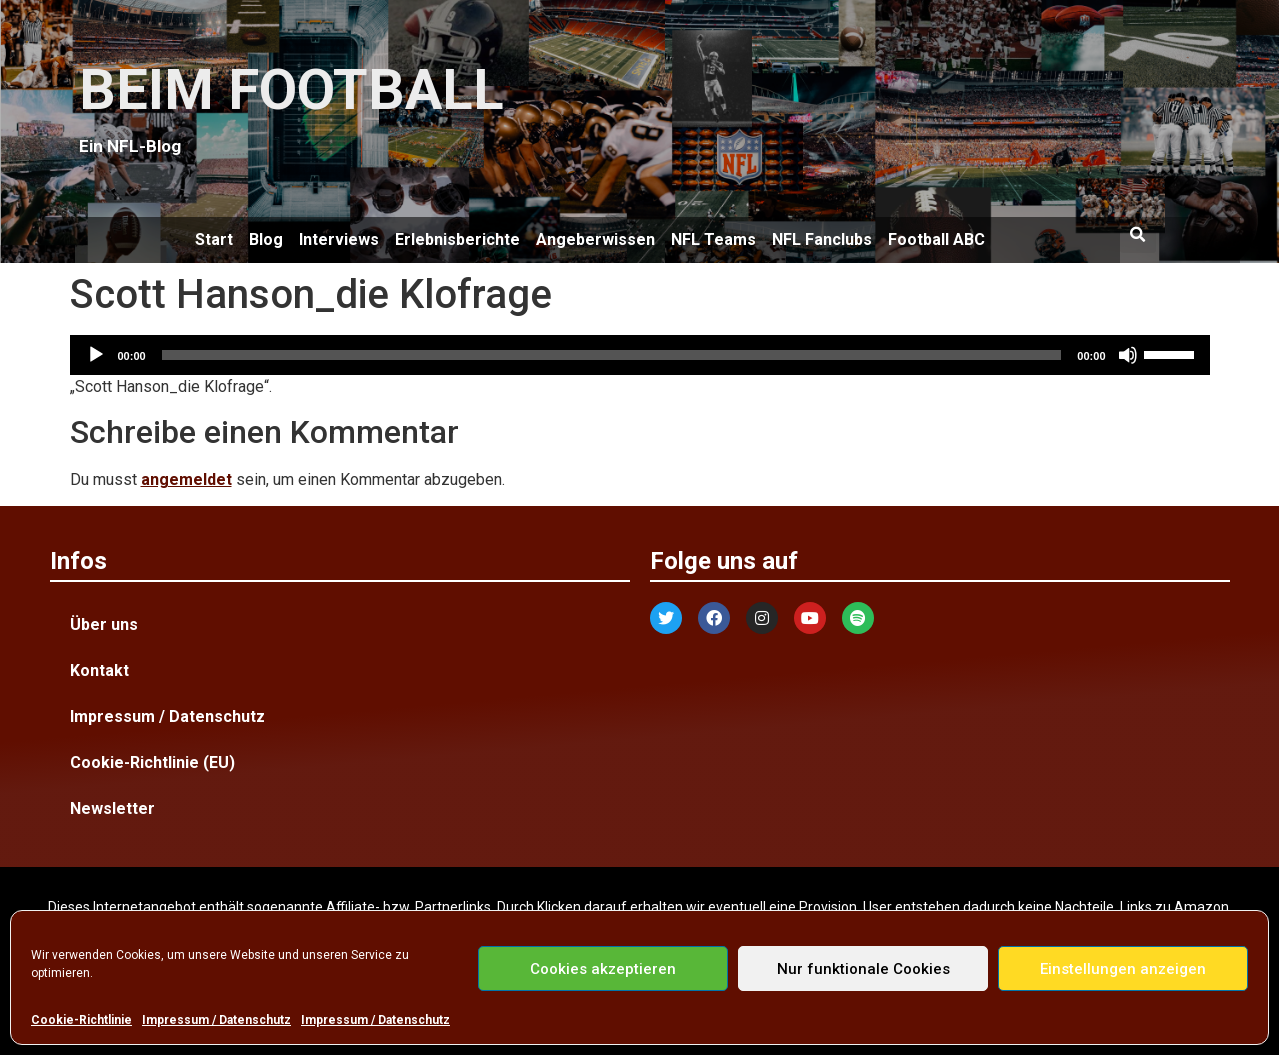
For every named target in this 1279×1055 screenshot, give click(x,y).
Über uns (104, 624)
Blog (266, 239)
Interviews (339, 239)
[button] (1138, 235)
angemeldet (186, 479)
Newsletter (112, 808)
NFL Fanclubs (822, 239)
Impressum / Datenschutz (216, 1020)
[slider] (612, 355)
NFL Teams (713, 239)
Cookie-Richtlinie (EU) (152, 762)
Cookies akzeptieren (603, 969)
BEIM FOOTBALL (291, 90)
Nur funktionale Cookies (863, 969)
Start (214, 239)
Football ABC (936, 239)
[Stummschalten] (1128, 355)
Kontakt (99, 670)
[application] (640, 355)
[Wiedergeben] (96, 355)
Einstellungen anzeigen (1123, 969)
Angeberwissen (595, 239)
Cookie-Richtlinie (81, 1020)
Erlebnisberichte (457, 239)
